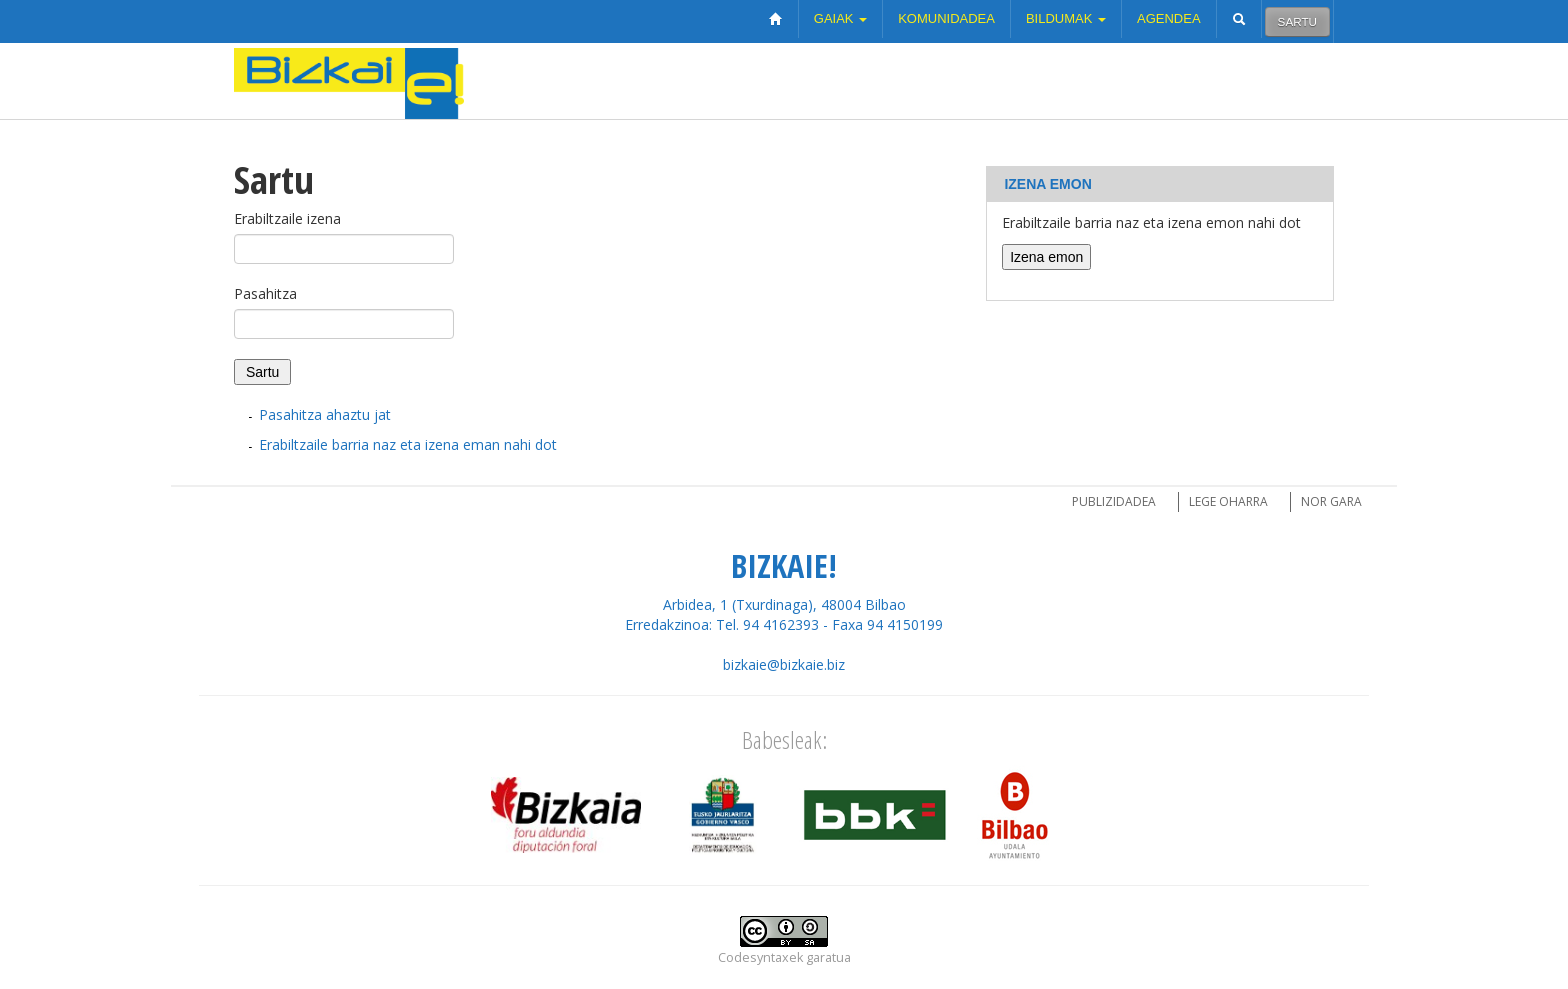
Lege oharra (1228, 501)
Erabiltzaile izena (287, 218)
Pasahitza (265, 293)
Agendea (1169, 18)
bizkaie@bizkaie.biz (784, 664)
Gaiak (840, 18)
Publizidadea (1114, 501)
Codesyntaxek (760, 957)
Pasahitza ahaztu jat (325, 414)
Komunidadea (946, 18)
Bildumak (1066, 18)
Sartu (1297, 21)
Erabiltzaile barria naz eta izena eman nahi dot (408, 444)
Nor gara (1331, 501)
